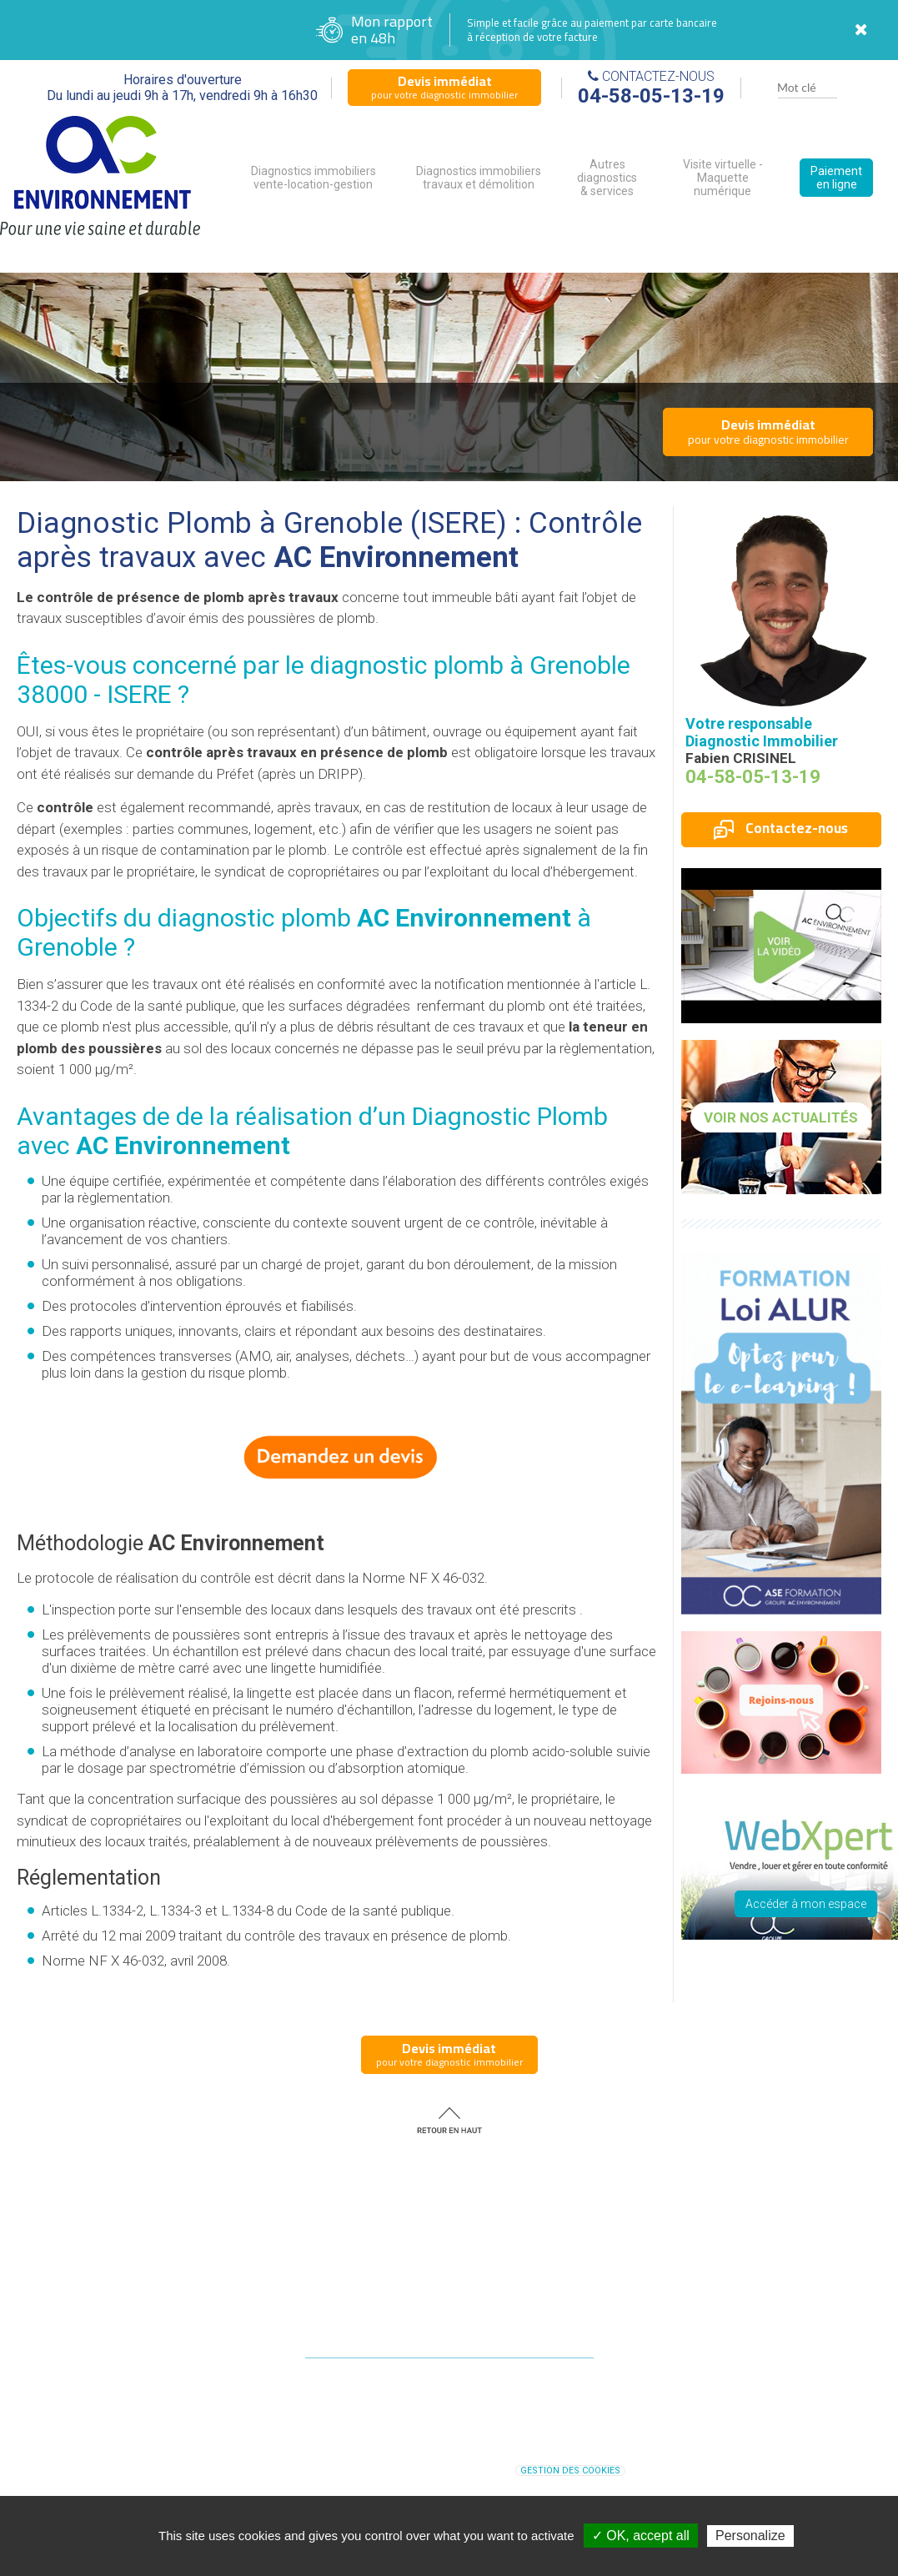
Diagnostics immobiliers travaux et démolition (478, 177)
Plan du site (480, 2469)
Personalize (750, 2535)
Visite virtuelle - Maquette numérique (723, 178)
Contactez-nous (781, 828)
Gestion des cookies (570, 2470)
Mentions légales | (408, 2469)
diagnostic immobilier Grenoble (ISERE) (537, 2453)
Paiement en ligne (836, 177)
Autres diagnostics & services (607, 178)
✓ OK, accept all (641, 2535)
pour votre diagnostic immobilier (444, 86)
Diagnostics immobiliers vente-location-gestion (313, 177)
